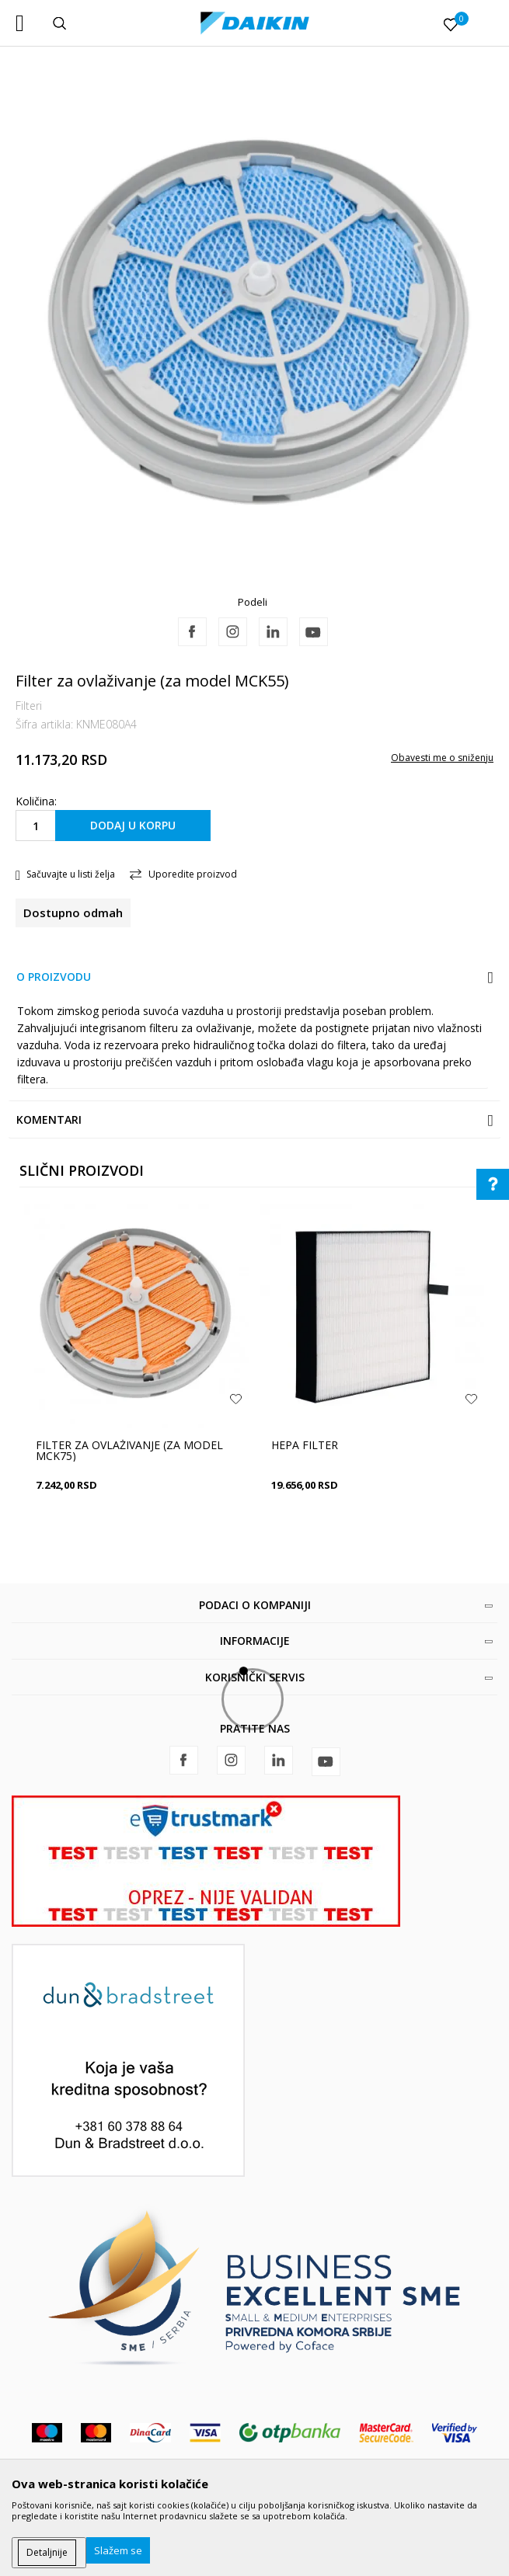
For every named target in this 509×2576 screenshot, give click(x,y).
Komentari (49, 1119)
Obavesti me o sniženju (442, 757)
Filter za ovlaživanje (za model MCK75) (129, 1451)
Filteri (29, 705)
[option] (254, 332)
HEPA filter (304, 1445)
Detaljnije (47, 2552)
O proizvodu (53, 976)
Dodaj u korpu (133, 825)
